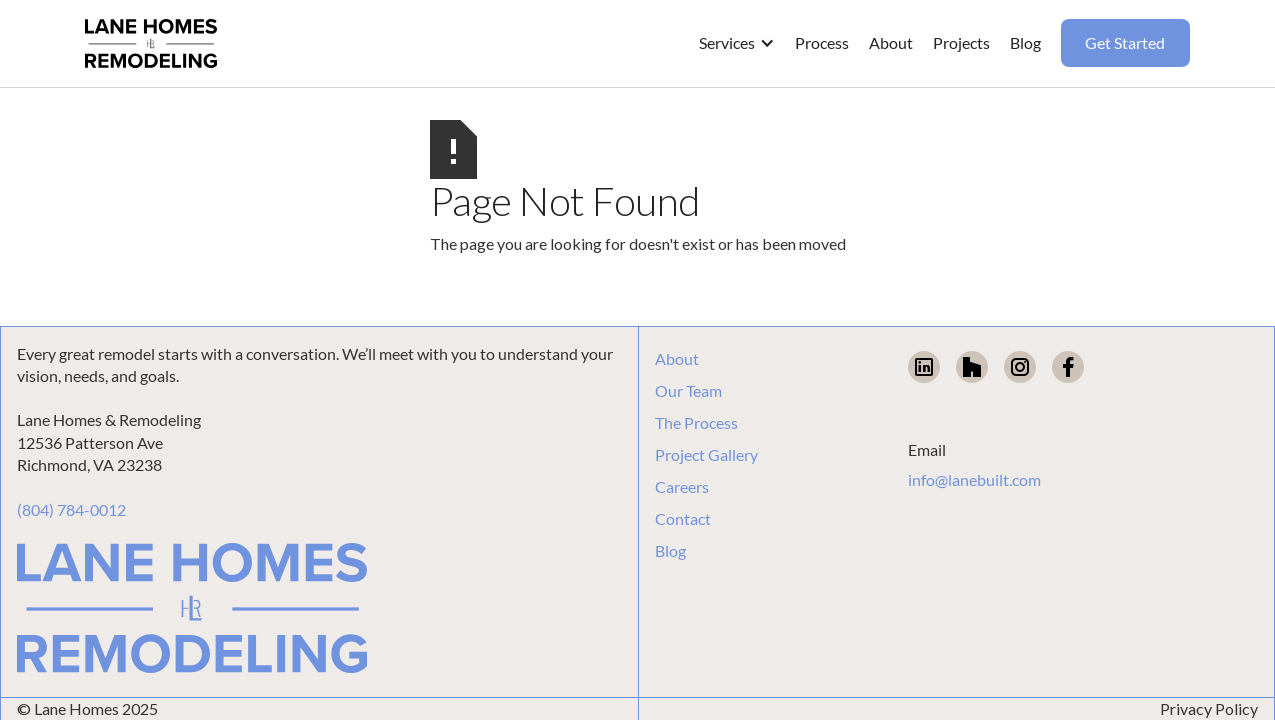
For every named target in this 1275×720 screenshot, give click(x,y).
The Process (696, 423)
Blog (670, 551)
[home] (151, 44)
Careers (682, 487)
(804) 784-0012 (71, 509)
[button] (737, 43)
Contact (683, 519)
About (677, 359)
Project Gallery (706, 455)
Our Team (688, 391)
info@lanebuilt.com (974, 479)
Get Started (1125, 42)
